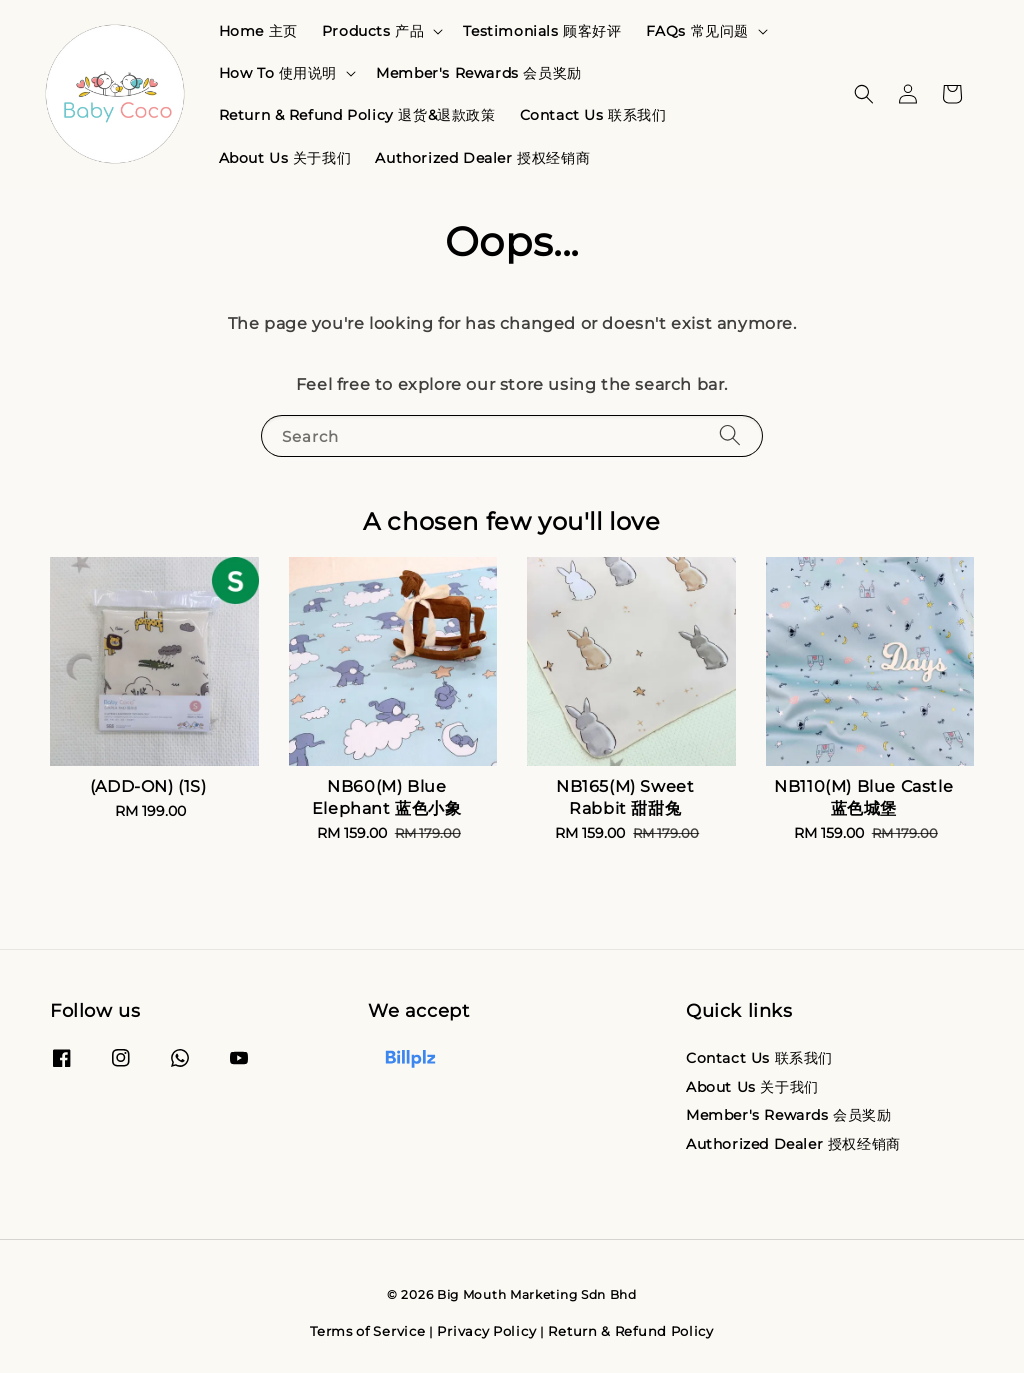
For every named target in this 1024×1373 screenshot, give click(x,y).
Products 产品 (373, 31)
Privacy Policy (486, 1331)
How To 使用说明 (278, 73)
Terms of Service (367, 1331)
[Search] (730, 435)
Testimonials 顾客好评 (542, 31)
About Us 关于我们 (285, 158)
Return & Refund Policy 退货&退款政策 (357, 115)
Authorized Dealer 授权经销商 (482, 158)
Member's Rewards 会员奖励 (479, 73)
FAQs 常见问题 (697, 31)
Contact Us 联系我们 (593, 115)
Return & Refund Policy (630, 1331)
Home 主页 (258, 31)
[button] (864, 94)
